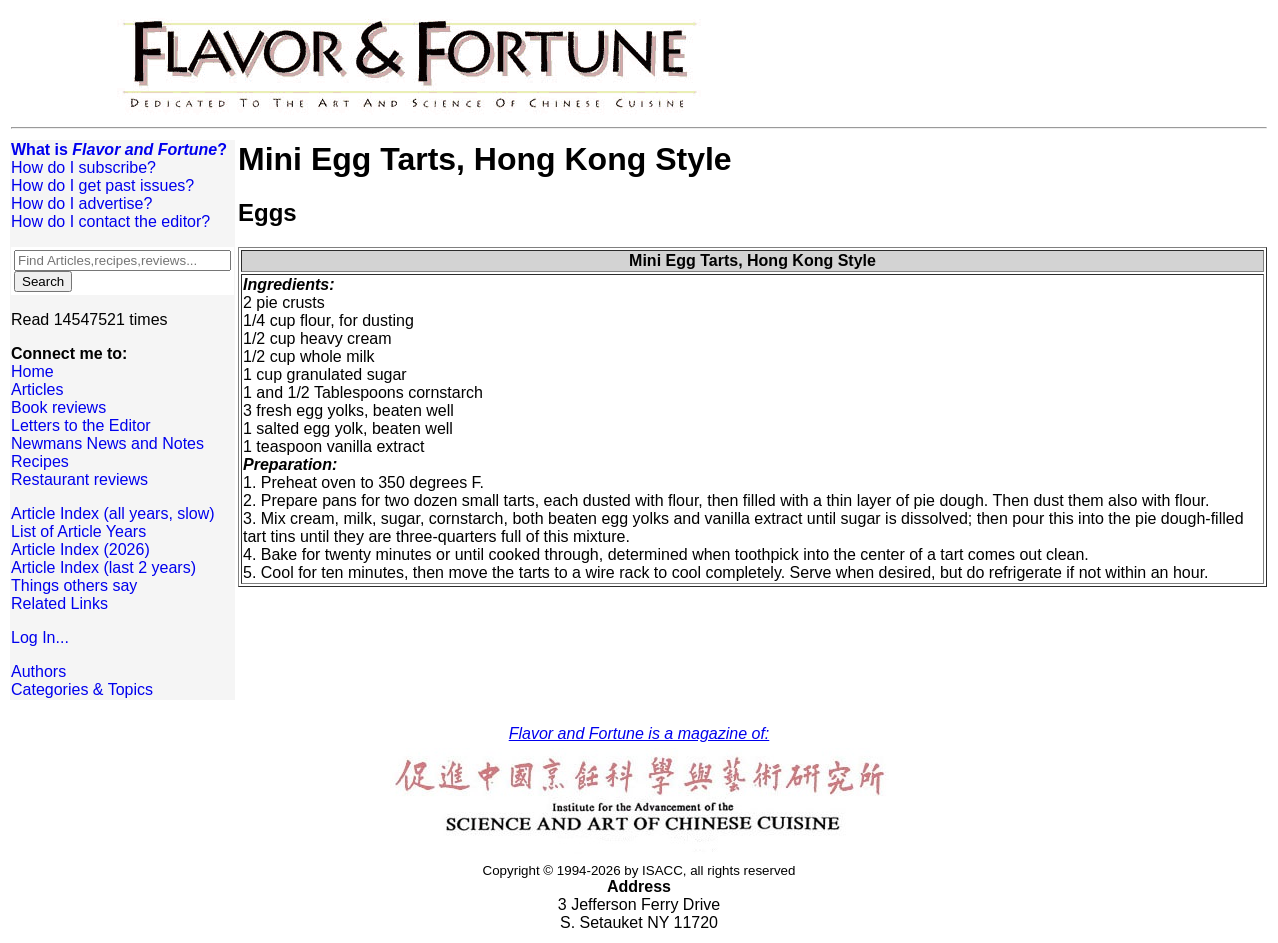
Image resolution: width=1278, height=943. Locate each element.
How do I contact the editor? (110, 221)
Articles (37, 389)
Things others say (74, 585)
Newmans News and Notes (107, 443)
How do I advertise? (81, 203)
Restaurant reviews (79, 479)
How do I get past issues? (102, 185)
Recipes (40, 461)
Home (32, 371)
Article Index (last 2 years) (103, 567)
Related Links (59, 603)
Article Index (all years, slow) (113, 513)
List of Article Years (78, 531)
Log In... (40, 637)
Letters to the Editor (81, 425)
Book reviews (58, 407)
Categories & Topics (82, 689)
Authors (38, 671)
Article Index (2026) (80, 549)
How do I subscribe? (83, 167)
